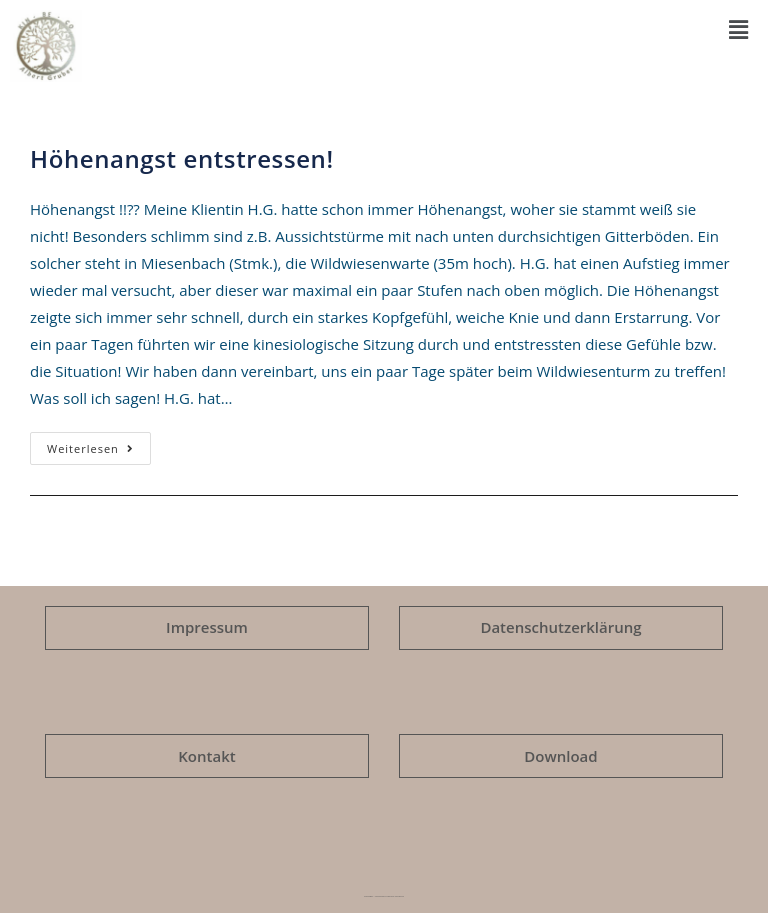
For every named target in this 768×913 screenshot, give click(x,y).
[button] (738, 29)
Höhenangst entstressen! (182, 158)
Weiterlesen (99, 444)
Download (560, 756)
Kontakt (206, 756)
